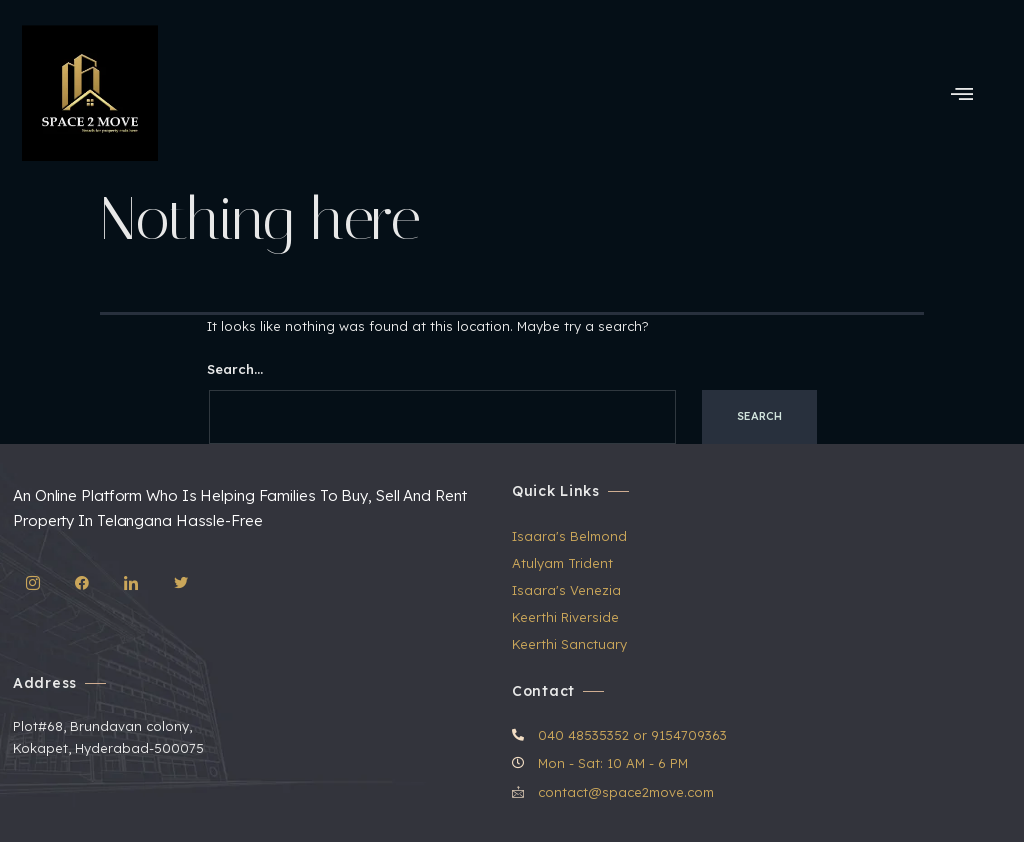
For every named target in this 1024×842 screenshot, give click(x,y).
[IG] (33, 584)
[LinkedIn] (131, 584)
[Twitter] (181, 584)
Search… (235, 369)
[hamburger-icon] (962, 93)
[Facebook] (82, 584)
